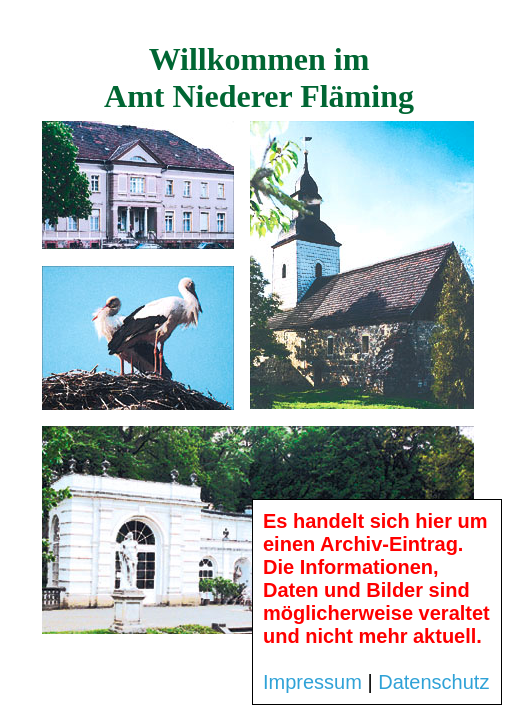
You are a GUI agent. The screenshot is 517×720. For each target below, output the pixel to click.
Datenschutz (433, 682)
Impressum (312, 682)
